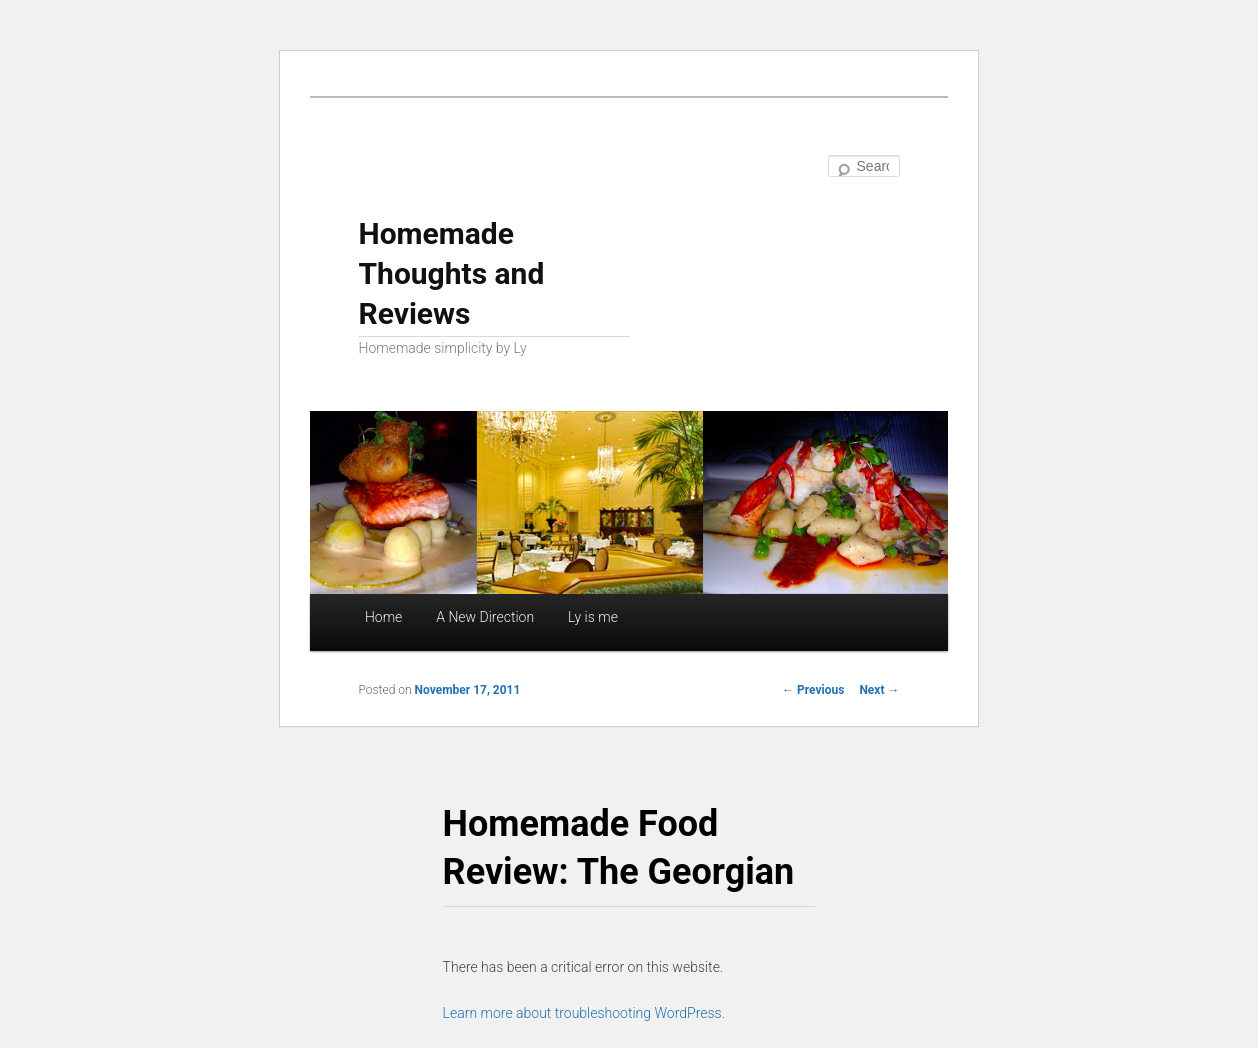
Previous (813, 690)
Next (879, 690)
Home (383, 617)
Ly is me (593, 617)
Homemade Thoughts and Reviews (451, 273)
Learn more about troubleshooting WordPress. (584, 1013)
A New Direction (485, 617)
